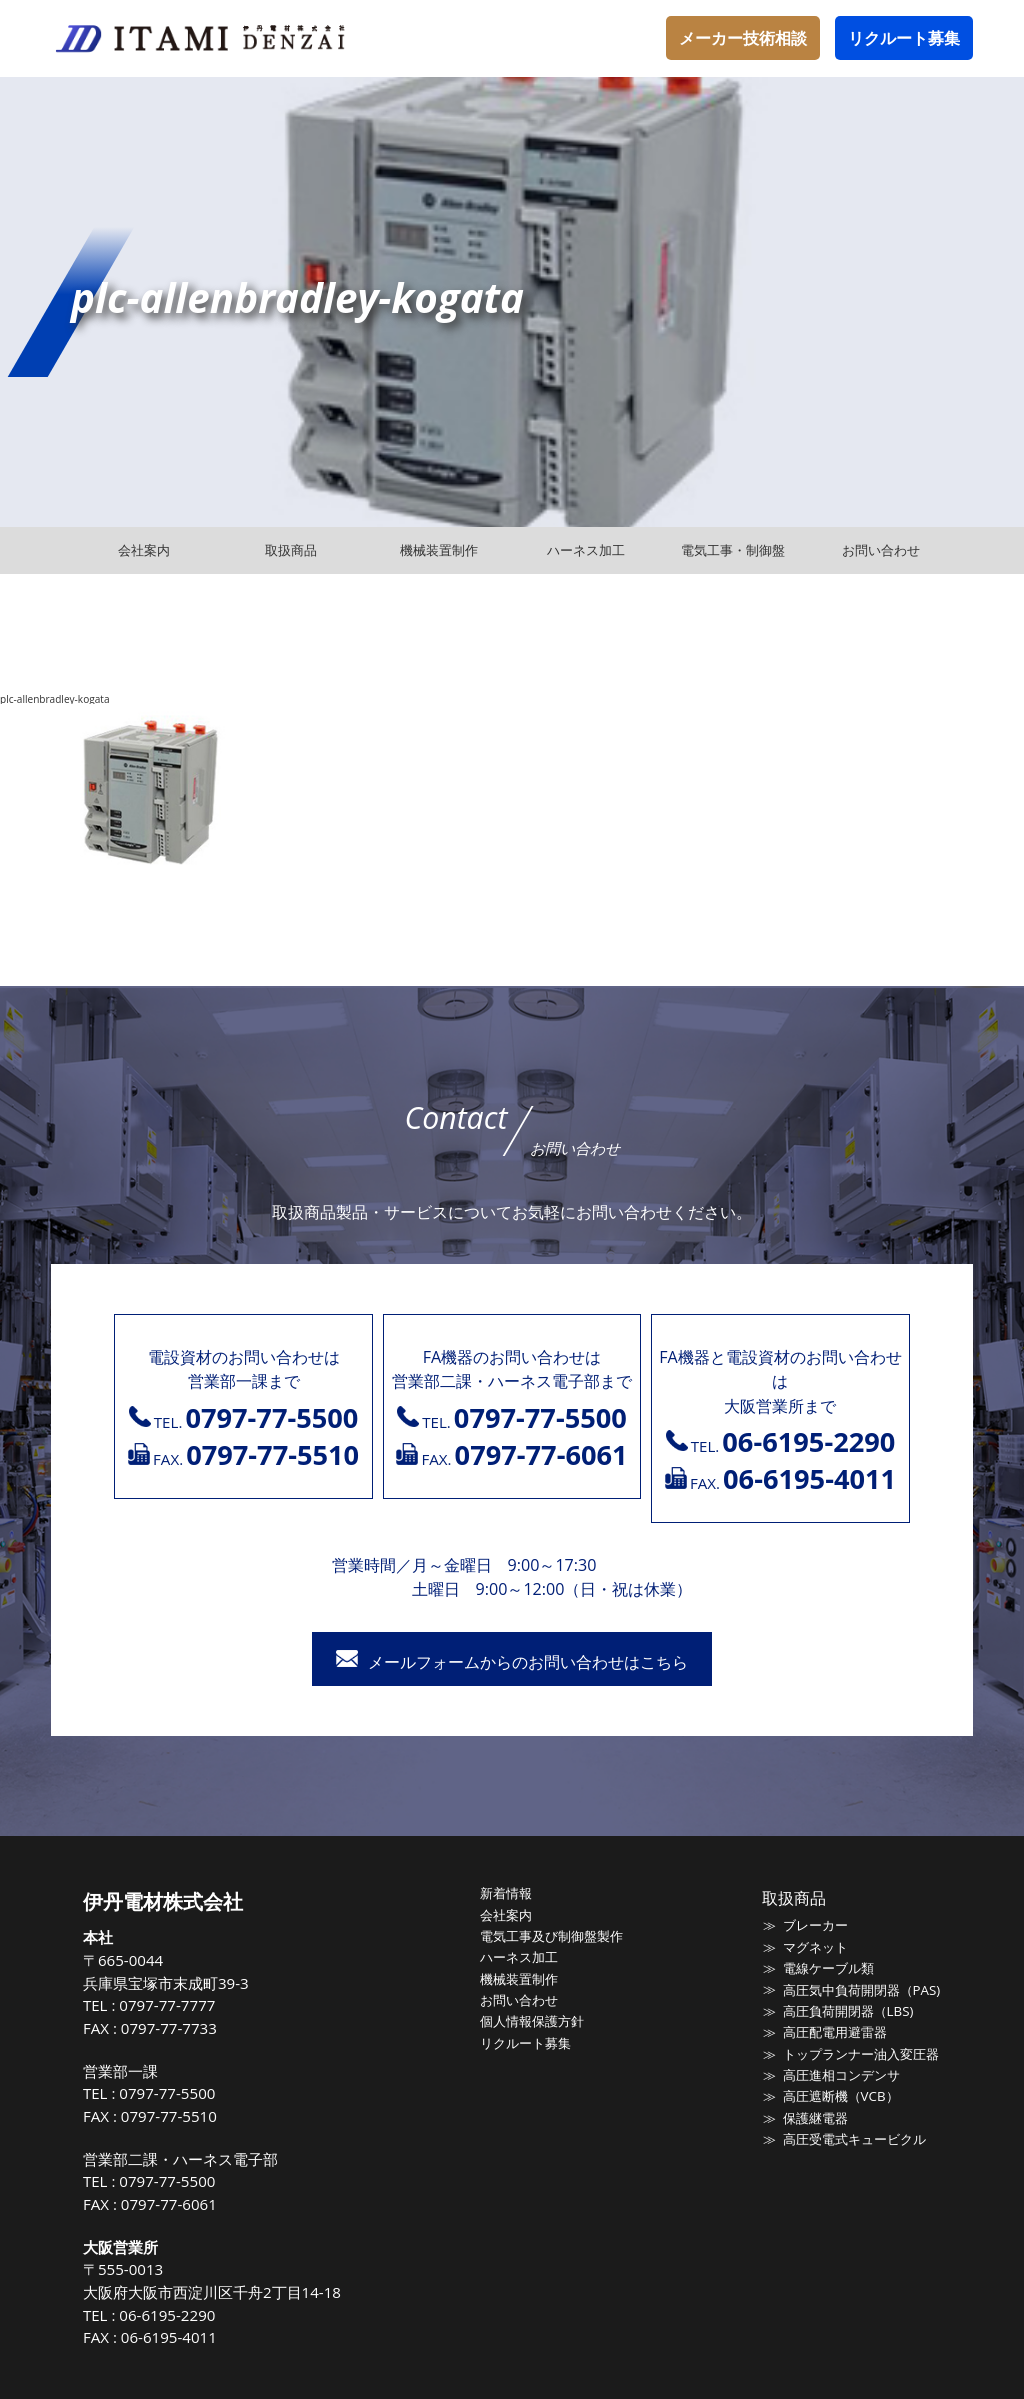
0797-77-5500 (169, 2093)
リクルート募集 (904, 38)
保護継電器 (814, 2116)
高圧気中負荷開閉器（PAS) (860, 1989)
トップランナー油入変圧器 (860, 2052)
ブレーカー (814, 1925)
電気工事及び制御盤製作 (552, 1935)
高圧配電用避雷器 (834, 2031)
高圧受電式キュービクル (853, 2137)
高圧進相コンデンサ (840, 2073)
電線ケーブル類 (827, 1968)
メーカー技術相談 (743, 38)
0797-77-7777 (169, 2005)
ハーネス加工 (520, 1956)
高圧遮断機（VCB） (840, 2095)
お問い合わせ (520, 1999)
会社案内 (507, 1914)
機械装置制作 (520, 1978)
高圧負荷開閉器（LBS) (847, 2010)
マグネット (814, 1946)
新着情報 (507, 1893)
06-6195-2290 (169, 2315)
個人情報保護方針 (533, 2020)
